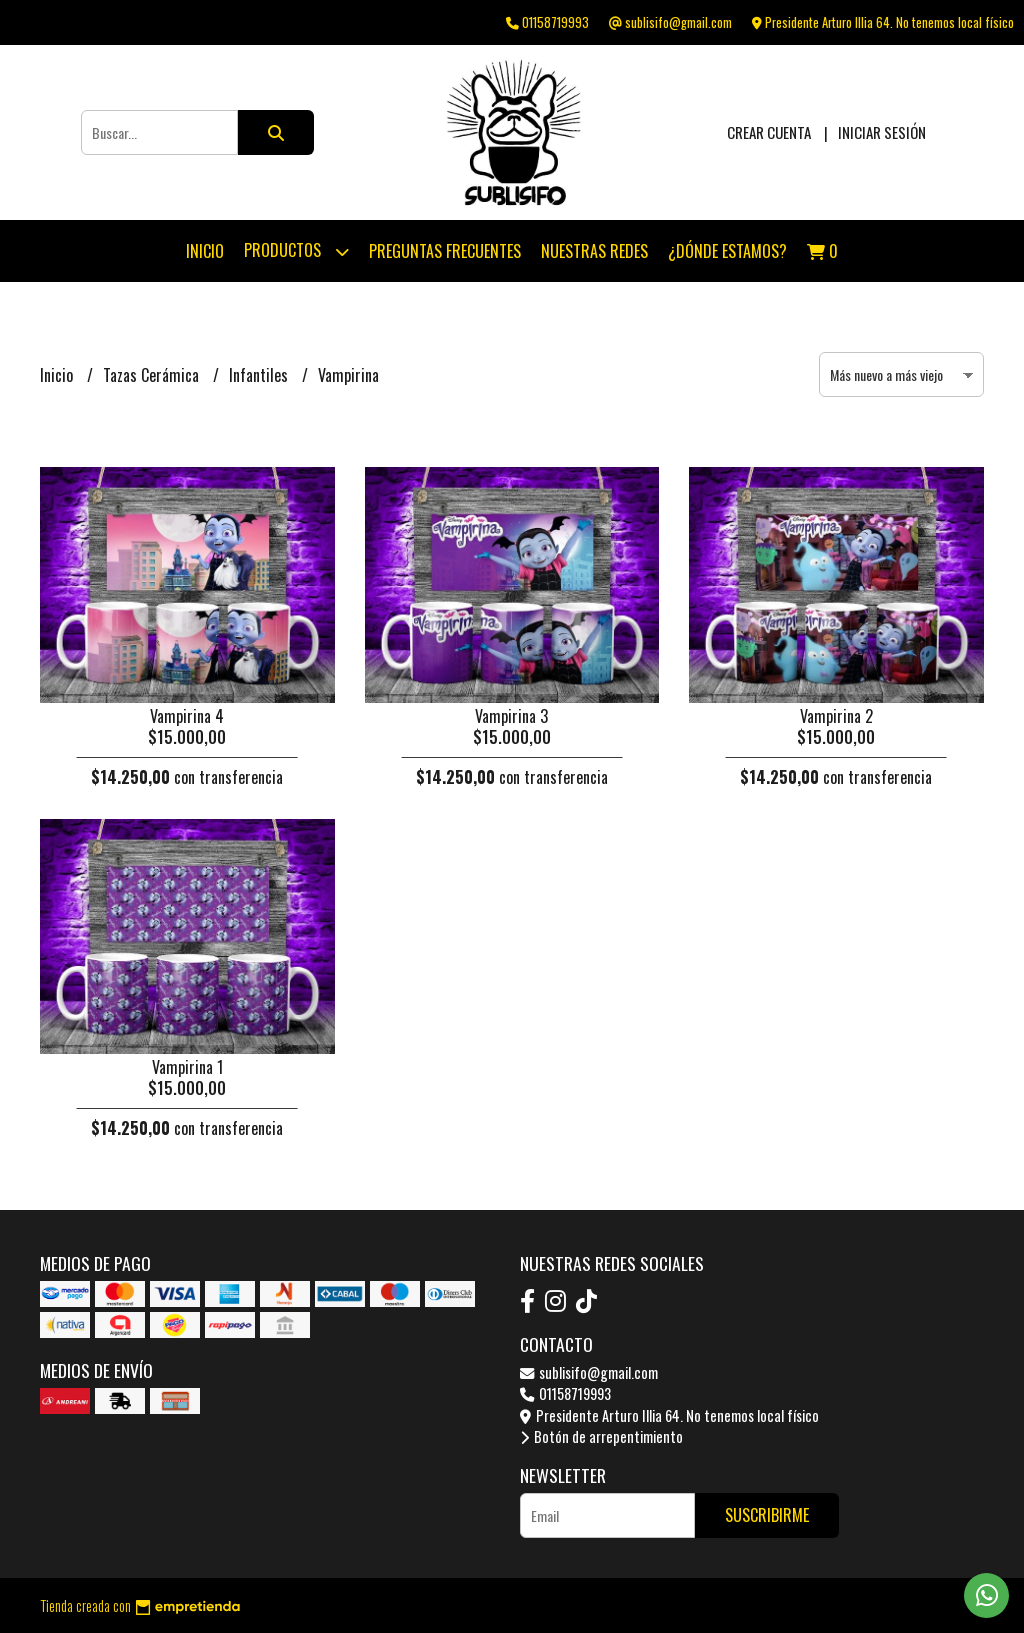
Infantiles (260, 375)
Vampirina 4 (187, 716)
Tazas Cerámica (153, 375)
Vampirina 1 (187, 1067)
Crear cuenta (769, 132)
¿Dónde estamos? (727, 251)
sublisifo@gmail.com (589, 1372)
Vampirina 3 (511, 716)
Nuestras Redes (594, 251)
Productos (296, 251)
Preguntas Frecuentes (445, 251)
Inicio (205, 251)
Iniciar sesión (882, 132)
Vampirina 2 (836, 716)
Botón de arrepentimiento (601, 1436)
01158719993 (565, 1393)
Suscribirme (767, 1515)
